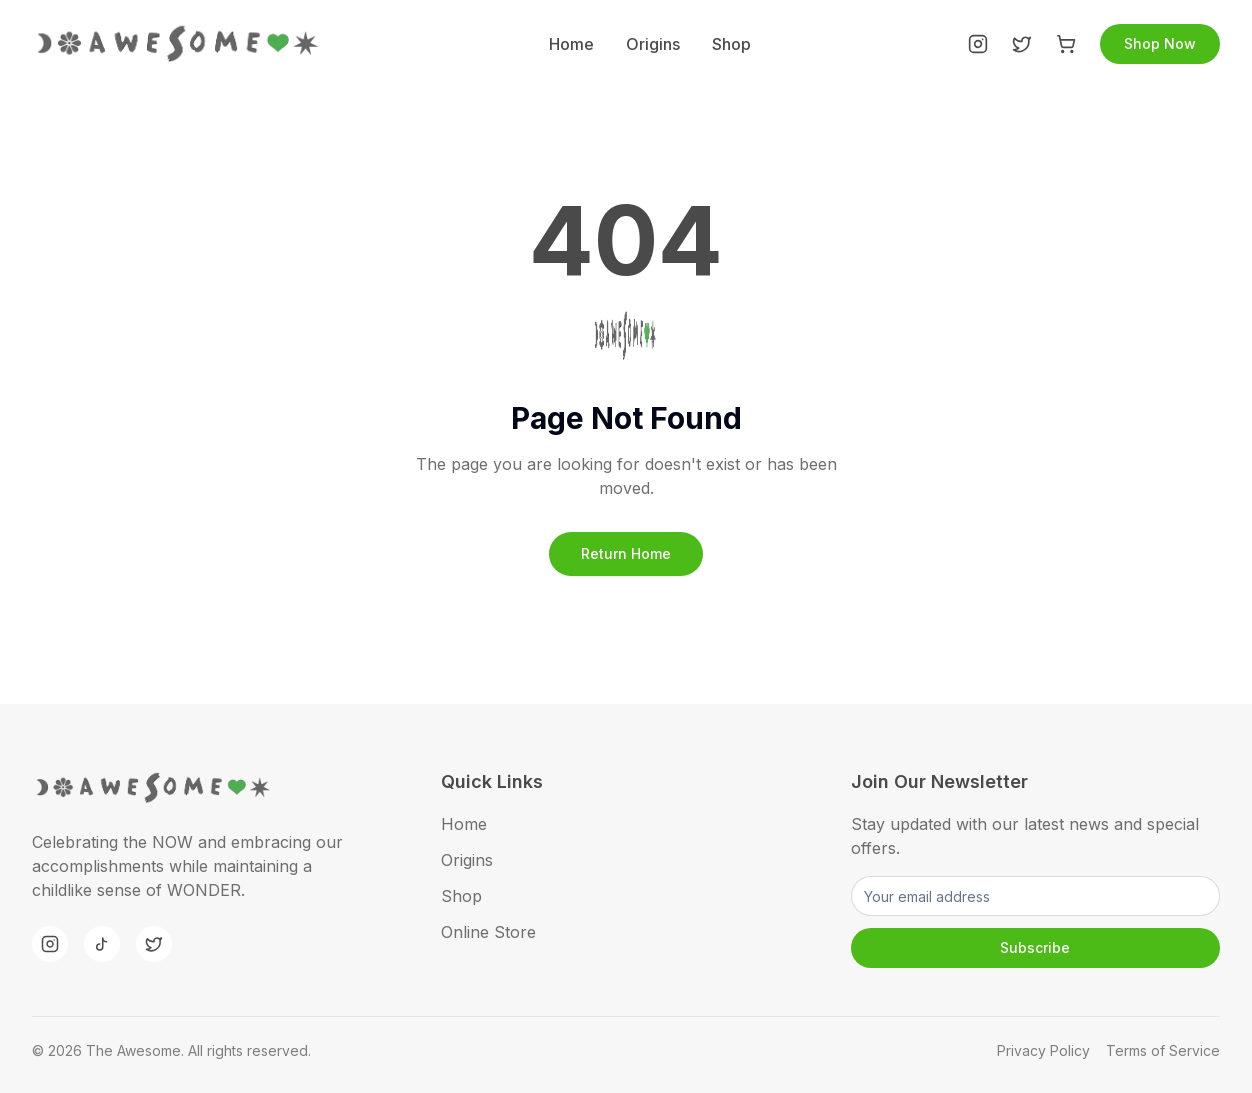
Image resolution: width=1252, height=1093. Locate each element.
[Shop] (1066, 44)
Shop (731, 44)
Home (571, 44)
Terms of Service (1163, 1050)
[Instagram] (978, 44)
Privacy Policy (1043, 1050)
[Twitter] (1022, 44)
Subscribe (1035, 947)
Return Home (626, 553)
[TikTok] (102, 944)
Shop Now (1160, 43)
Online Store (488, 932)
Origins (653, 44)
